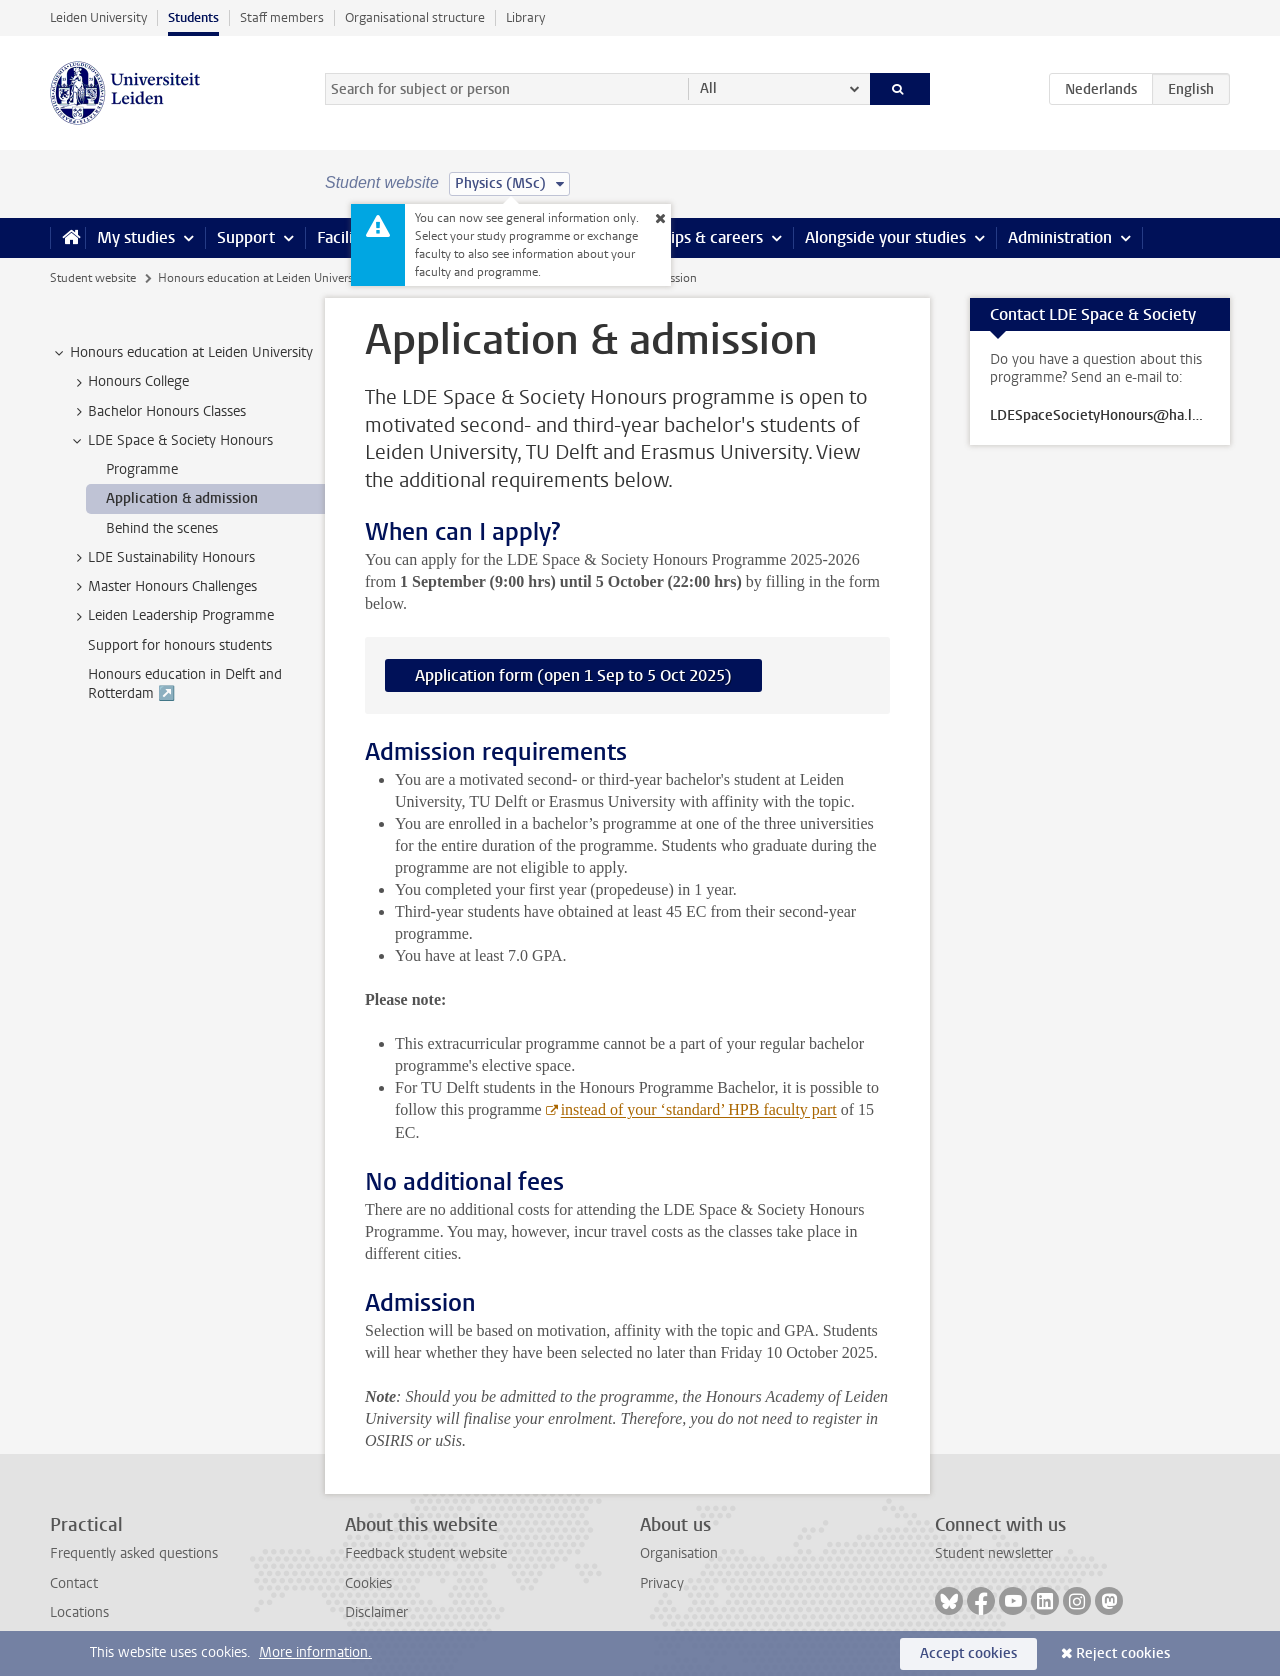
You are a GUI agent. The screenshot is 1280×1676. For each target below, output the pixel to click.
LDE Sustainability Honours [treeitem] (162, 558)
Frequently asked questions (134, 1553)
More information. (315, 1652)
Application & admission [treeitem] (182, 498)
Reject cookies (1123, 1653)
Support (246, 237)
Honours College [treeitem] (129, 382)
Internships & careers (687, 237)
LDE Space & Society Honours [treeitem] (171, 441)
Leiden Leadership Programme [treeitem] (171, 616)
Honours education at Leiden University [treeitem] (182, 353)
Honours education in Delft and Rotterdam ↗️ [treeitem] (185, 684)
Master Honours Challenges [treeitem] (163, 587)
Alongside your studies (885, 237)
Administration (1060, 237)
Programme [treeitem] (142, 469)
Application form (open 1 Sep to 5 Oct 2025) (573, 675)
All (708, 88)
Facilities (348, 237)
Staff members (282, 17)
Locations (79, 1612)
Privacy (662, 1583)
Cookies (368, 1583)
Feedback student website (426, 1553)
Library (525, 17)
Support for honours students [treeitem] (180, 645)
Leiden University (98, 17)
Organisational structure (415, 17)
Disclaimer (376, 1612)
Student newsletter (994, 1553)
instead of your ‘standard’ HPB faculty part (699, 1109)
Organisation (679, 1553)
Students (193, 17)
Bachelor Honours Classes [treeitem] (157, 412)
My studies (136, 237)
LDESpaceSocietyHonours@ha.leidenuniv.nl (1100, 416)
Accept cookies (968, 1653)
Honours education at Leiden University (262, 278)
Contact (74, 1583)
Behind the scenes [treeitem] (162, 528)
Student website (93, 278)
